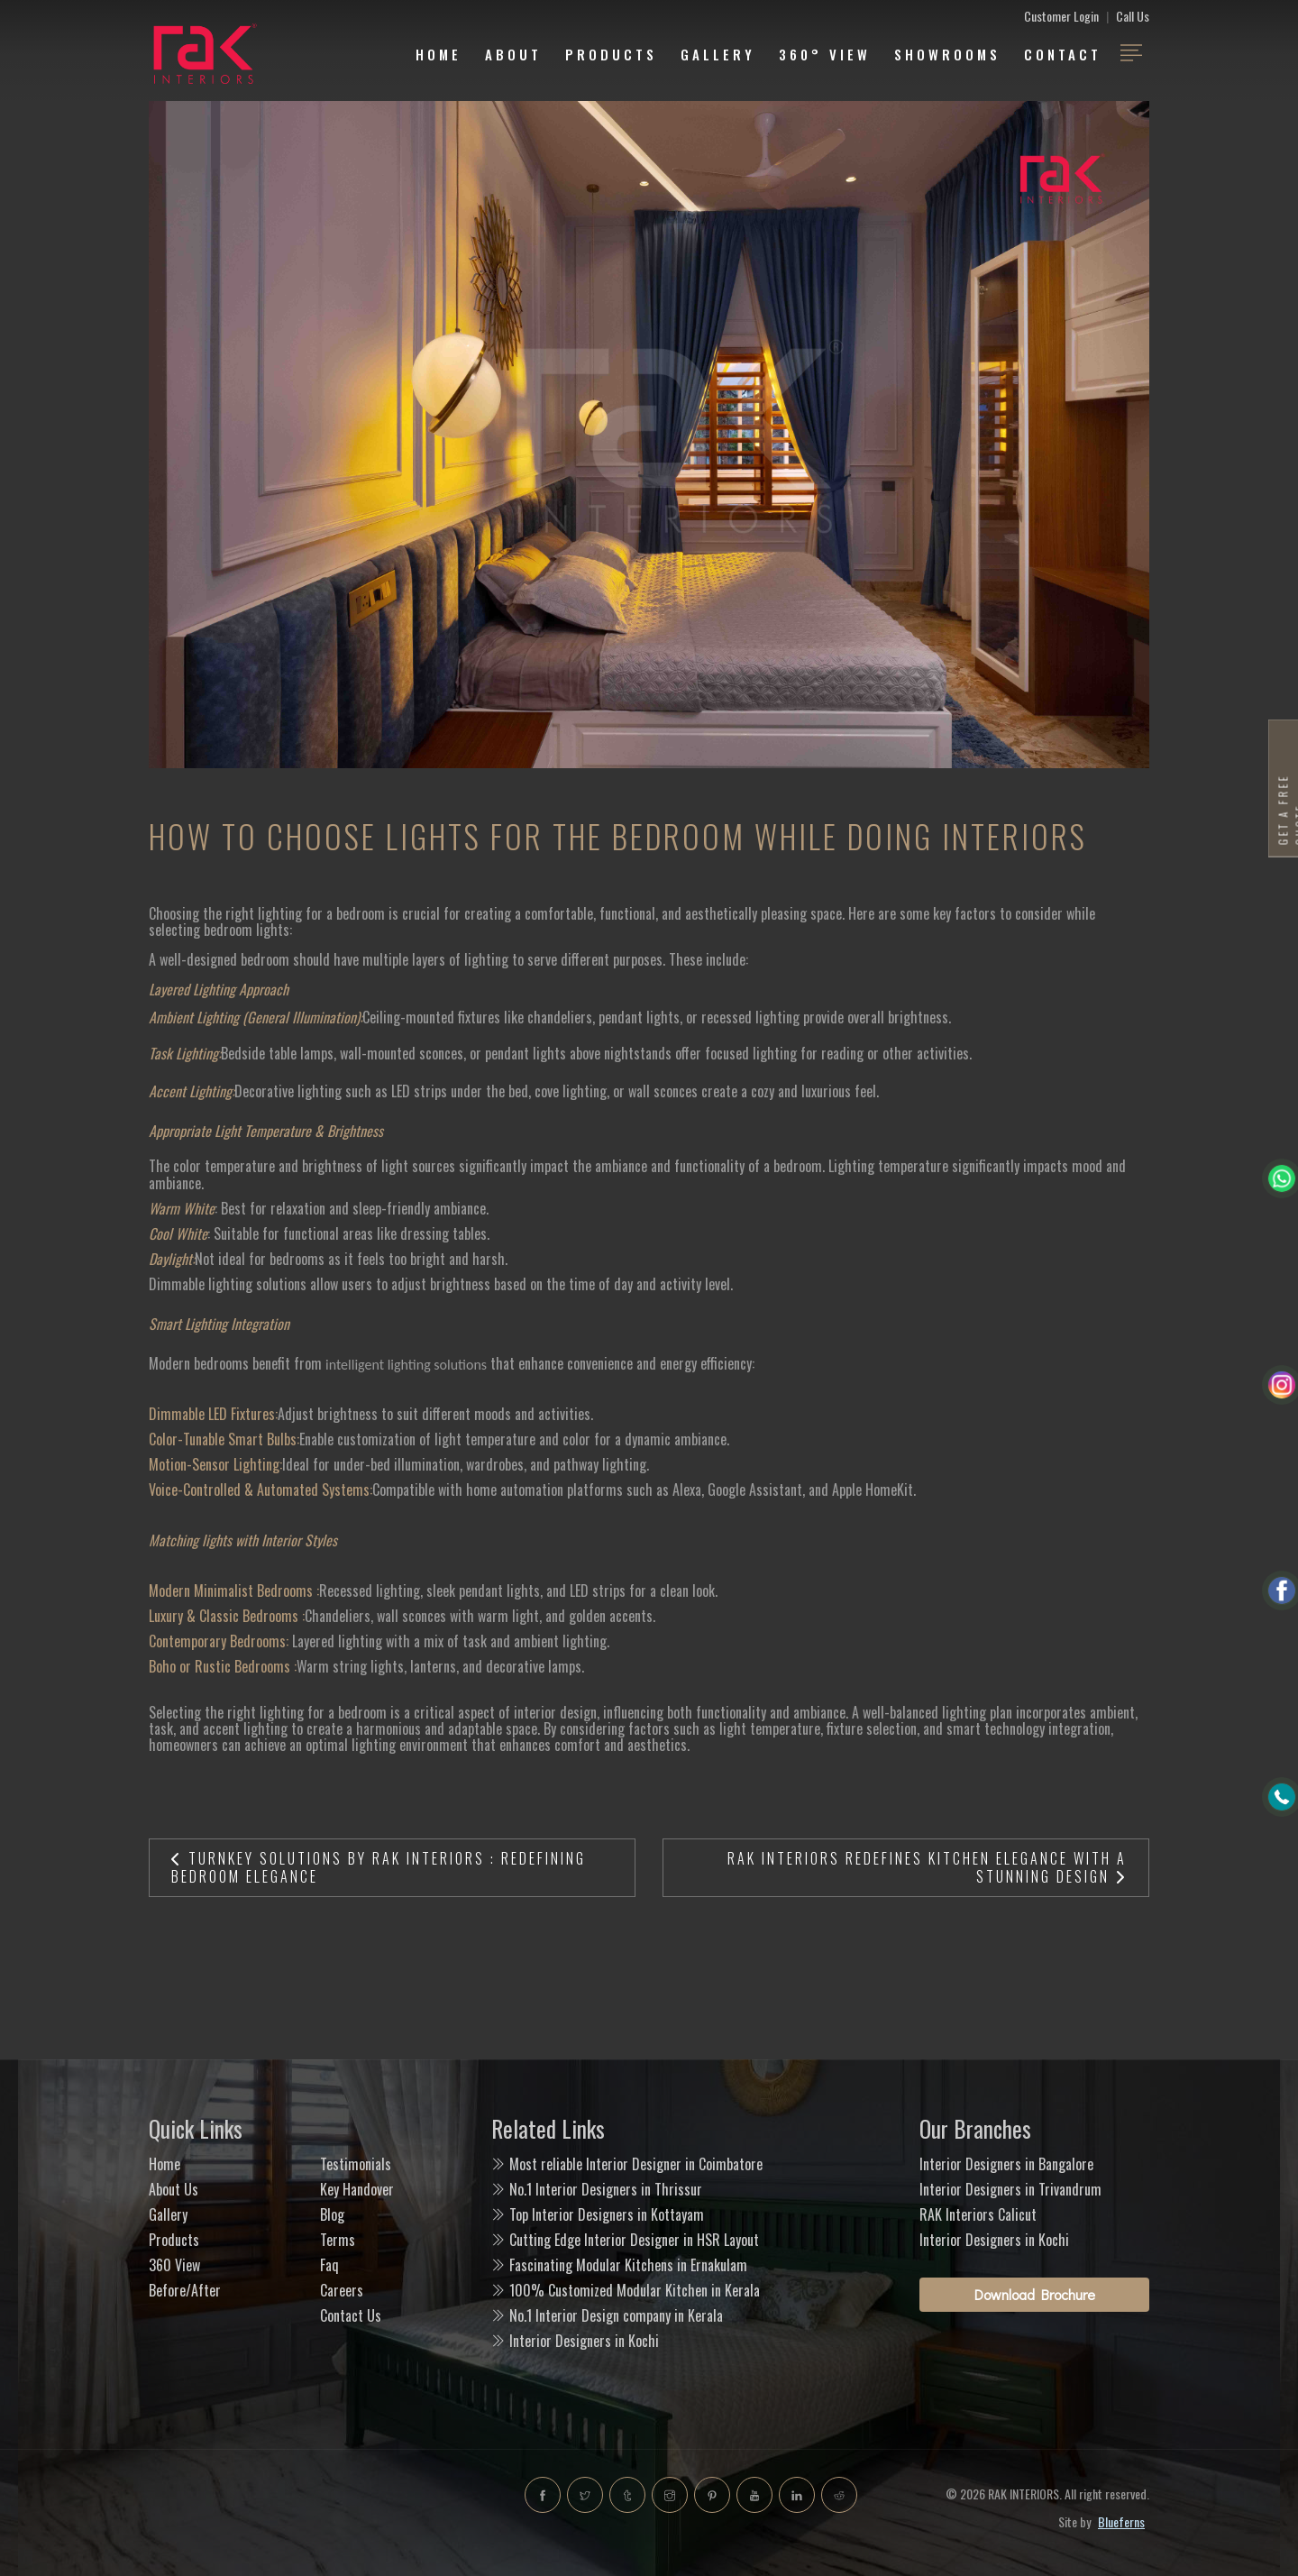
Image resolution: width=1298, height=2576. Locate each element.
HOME (439, 54)
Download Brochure (1034, 2294)
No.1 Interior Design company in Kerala (616, 2315)
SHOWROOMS (947, 54)
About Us (173, 2189)
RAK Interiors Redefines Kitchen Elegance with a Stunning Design (927, 1866)
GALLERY (718, 54)
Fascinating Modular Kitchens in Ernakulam (628, 2265)
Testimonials (355, 2164)
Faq (329, 2265)
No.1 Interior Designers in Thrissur (605, 2189)
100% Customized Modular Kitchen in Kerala (634, 2290)
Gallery (168, 2214)
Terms (337, 2240)
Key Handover (357, 2189)
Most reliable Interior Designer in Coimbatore (636, 2164)
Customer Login (1061, 15)
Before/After (185, 2290)
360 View (174, 2265)
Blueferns (1121, 2521)
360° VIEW (825, 54)
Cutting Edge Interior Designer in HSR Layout (634, 2240)
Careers (341, 2290)
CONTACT (1062, 54)
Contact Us (350, 2315)
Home (164, 2164)
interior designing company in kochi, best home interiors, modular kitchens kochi (306, 2513)
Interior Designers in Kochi (584, 2340)
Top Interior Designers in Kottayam (606, 2214)
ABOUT (513, 54)
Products (611, 54)
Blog (332, 2214)
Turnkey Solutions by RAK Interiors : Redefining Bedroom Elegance (378, 1866)
